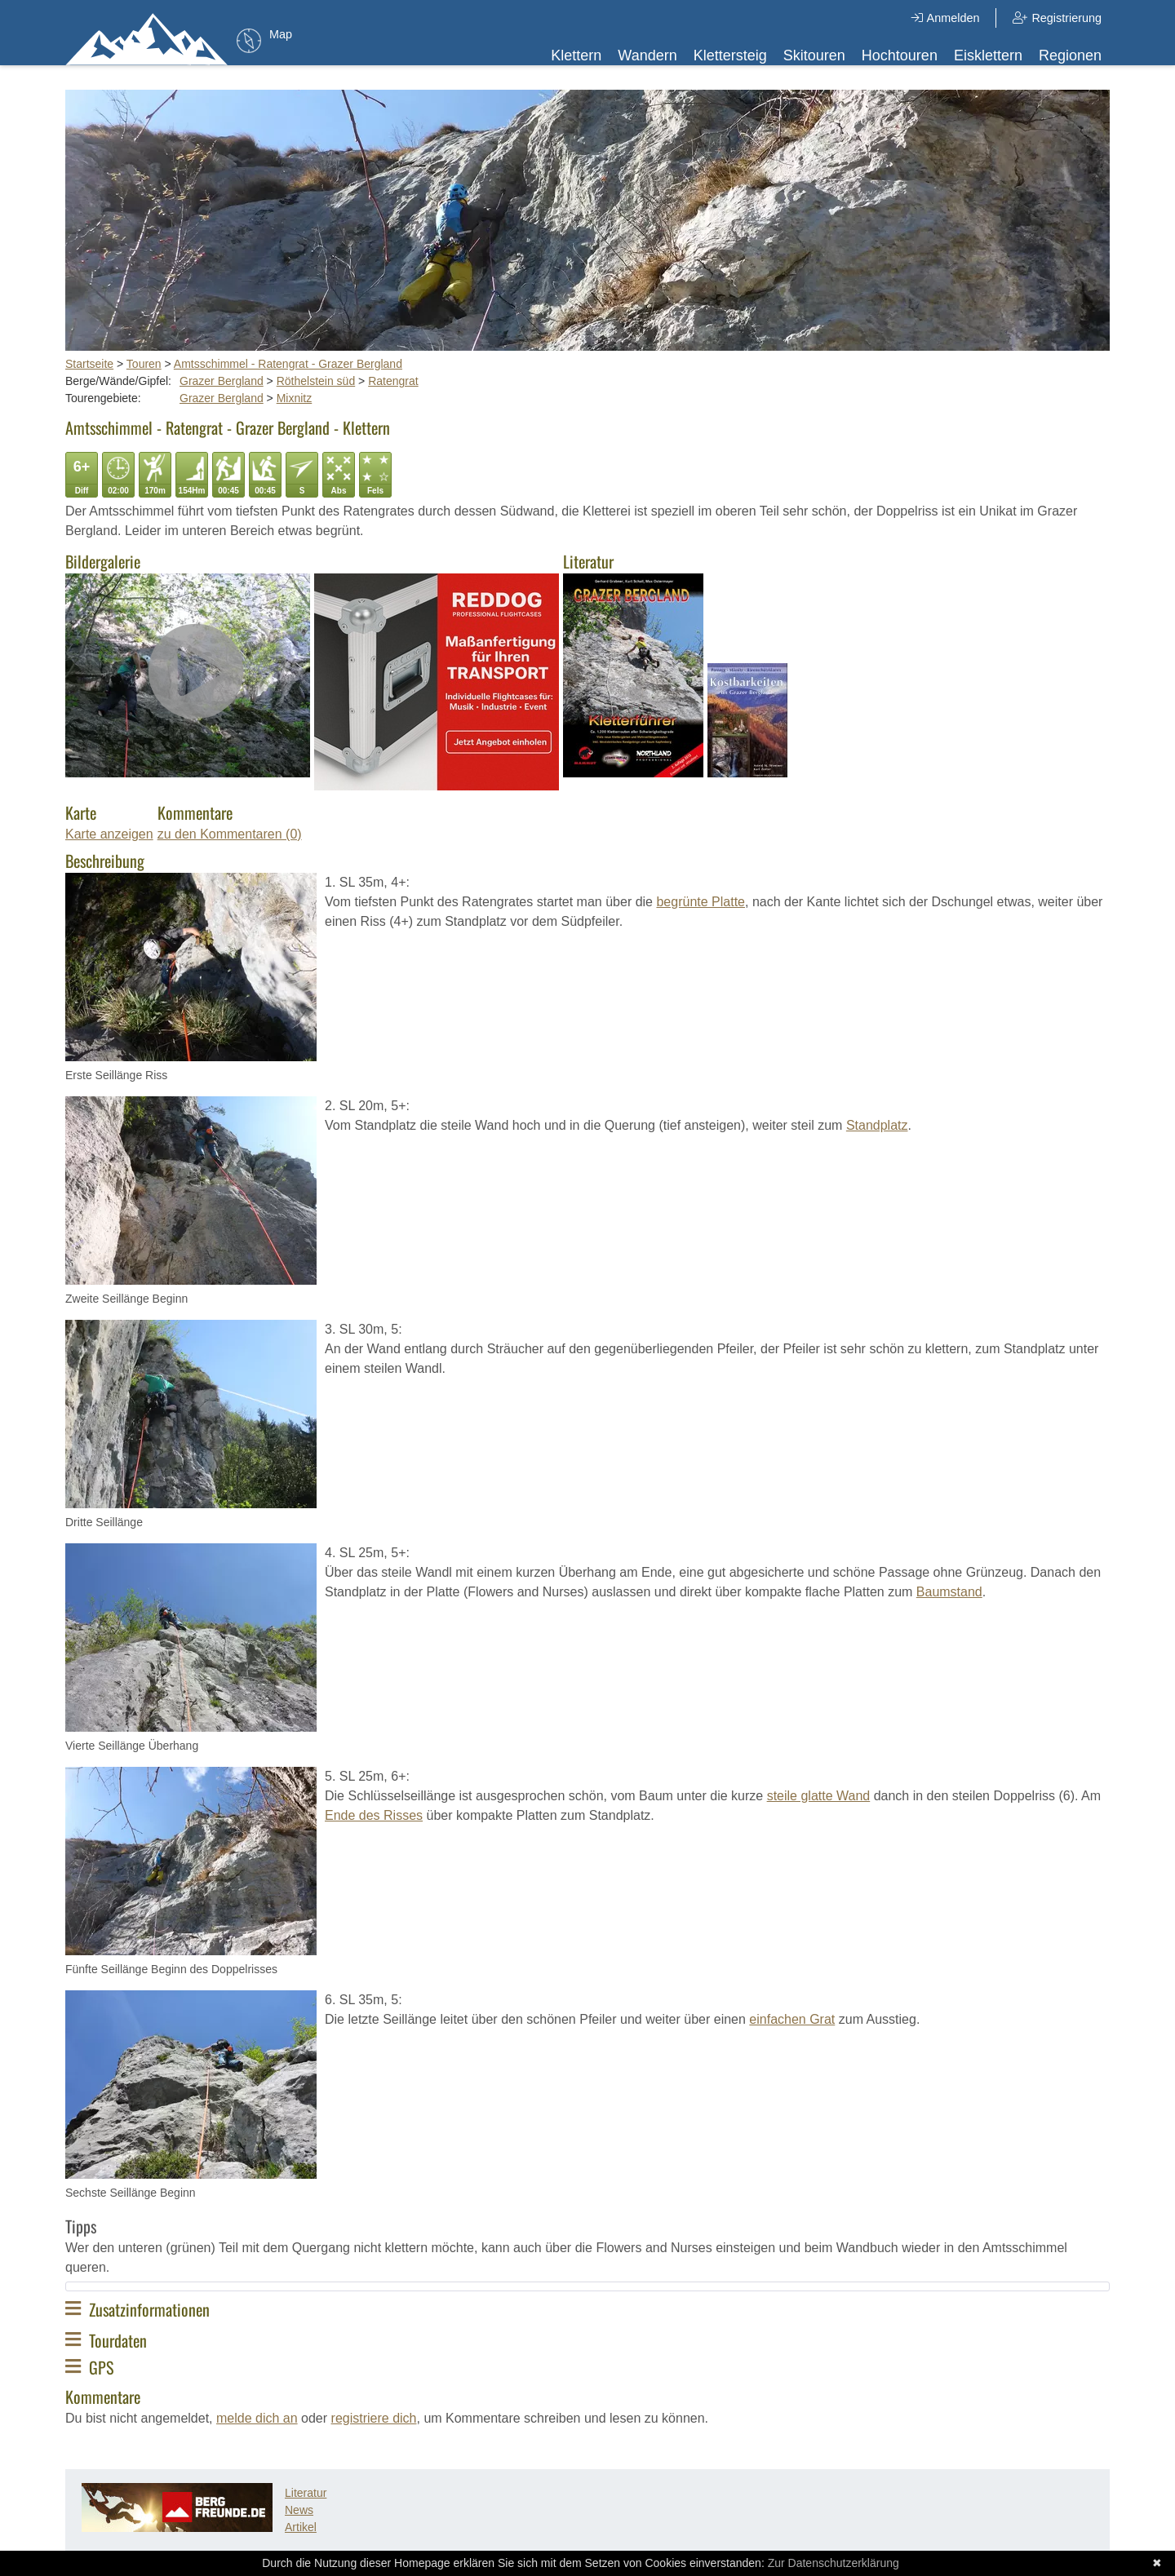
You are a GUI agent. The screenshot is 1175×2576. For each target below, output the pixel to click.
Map (280, 34)
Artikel (301, 2527)
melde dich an (257, 2418)
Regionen (1070, 55)
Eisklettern (988, 55)
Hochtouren (900, 55)
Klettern (576, 55)
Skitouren (814, 55)
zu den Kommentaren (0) (229, 834)
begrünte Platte (700, 902)
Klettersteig (730, 55)
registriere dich (374, 2418)
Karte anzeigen (109, 834)
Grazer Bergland (222, 380)
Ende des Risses (374, 1815)
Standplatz (877, 1125)
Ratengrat (393, 380)
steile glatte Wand (819, 1796)
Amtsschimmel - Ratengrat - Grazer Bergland (288, 363)
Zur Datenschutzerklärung (833, 2562)
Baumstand (949, 1592)
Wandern (647, 55)
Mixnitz (295, 398)
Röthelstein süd (316, 380)
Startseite (89, 363)
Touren (144, 363)
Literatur (305, 2492)
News (299, 2509)
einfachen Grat (792, 2019)
